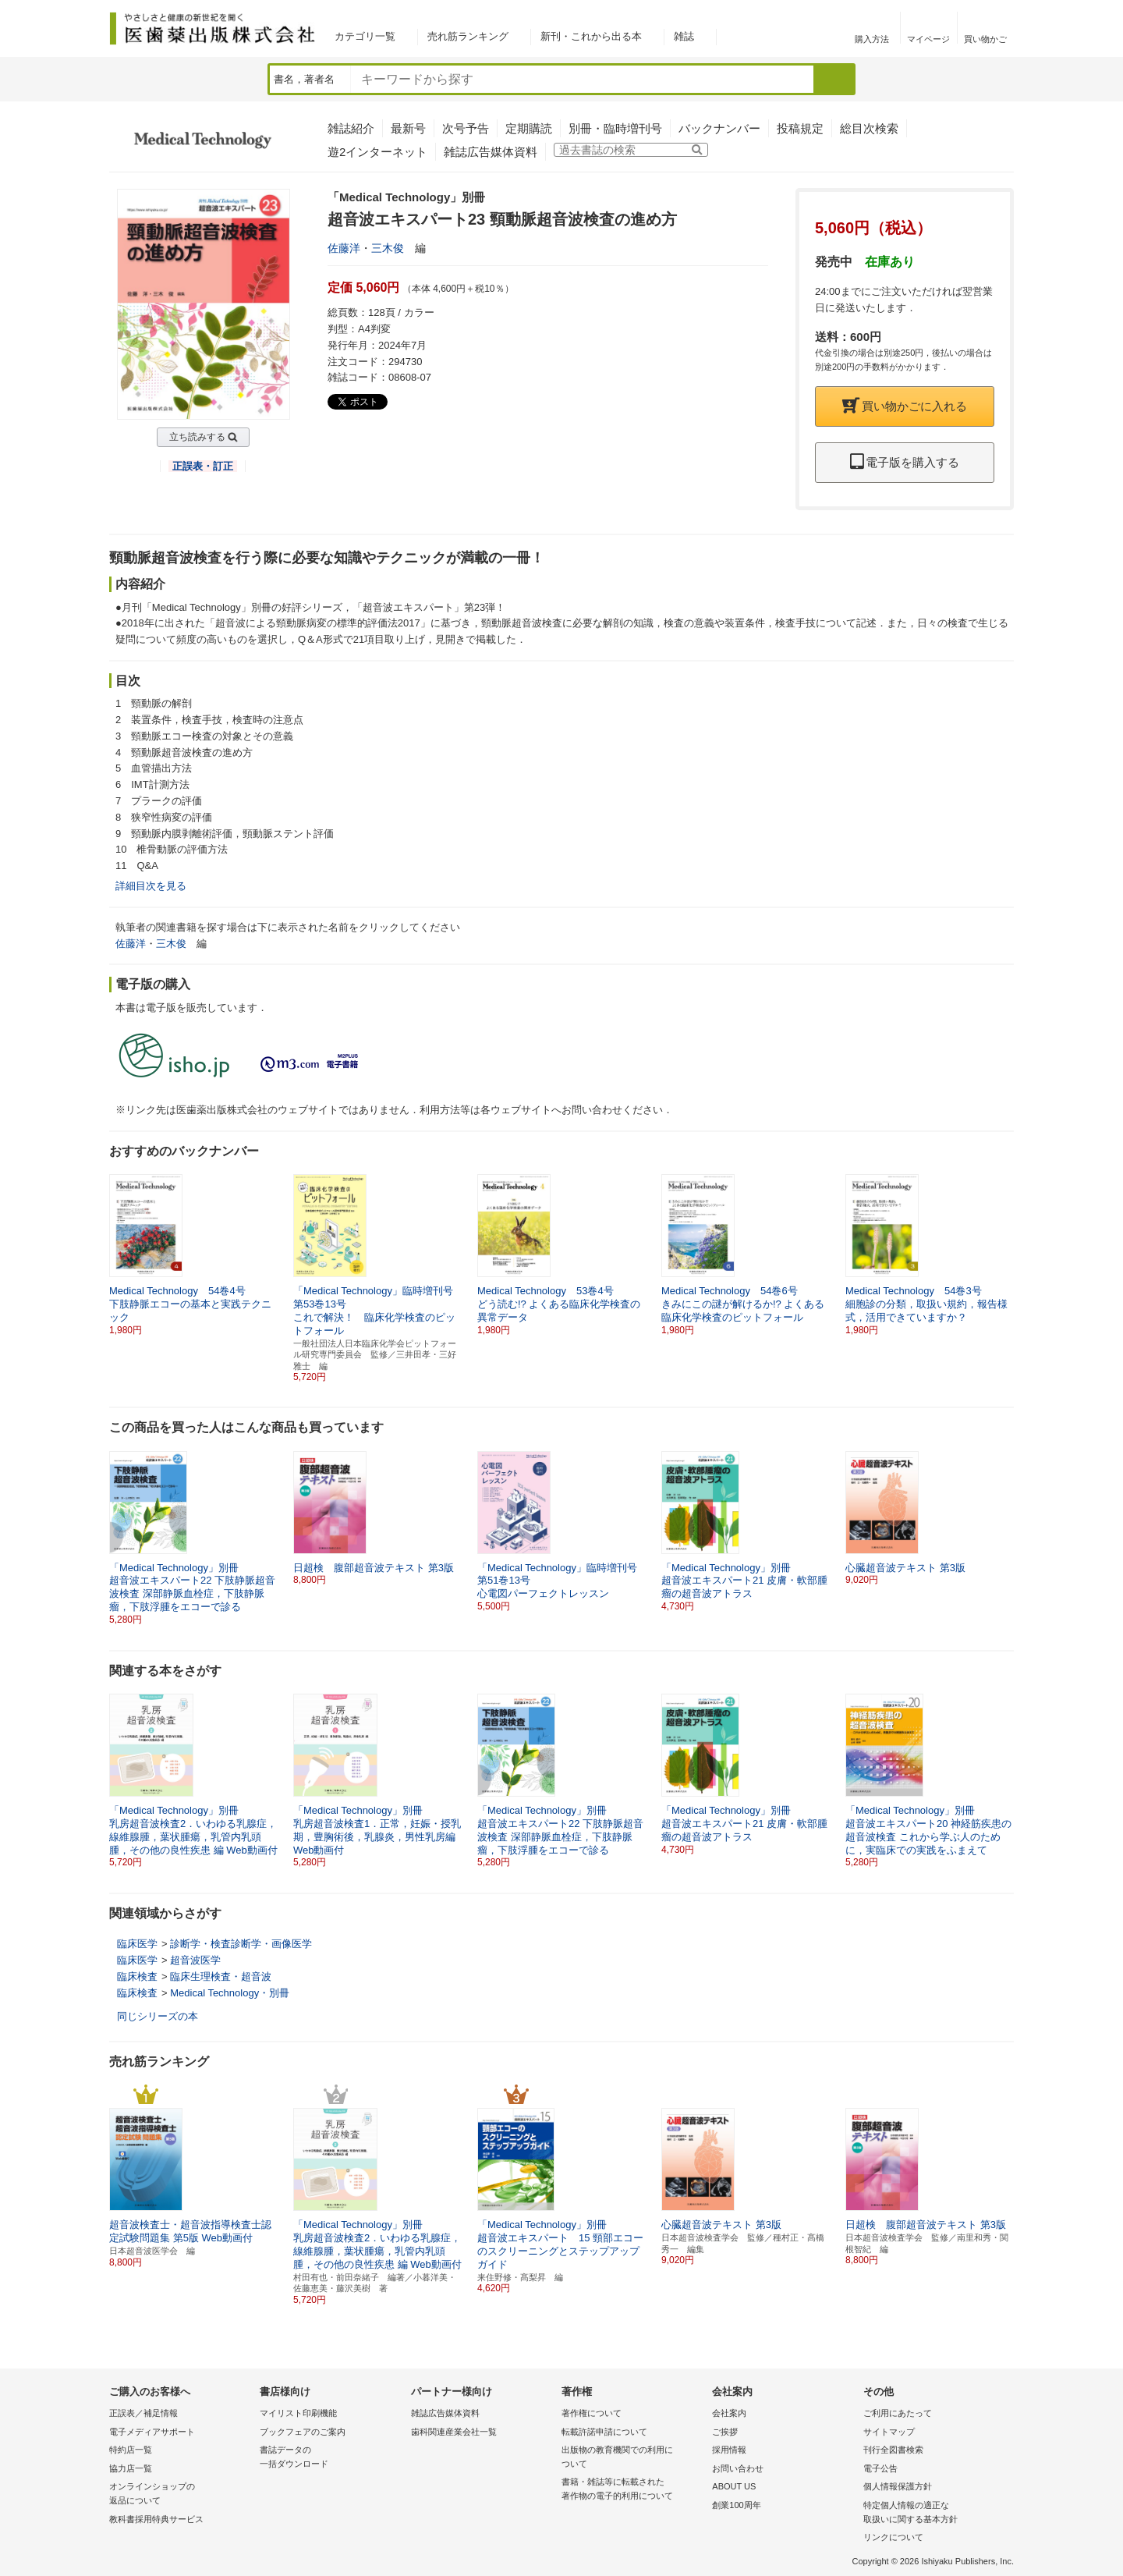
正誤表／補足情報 (143, 2413)
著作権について (592, 2413)
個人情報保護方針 (897, 2486)
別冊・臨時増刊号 (615, 128)
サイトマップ (889, 2431)
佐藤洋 (344, 248)
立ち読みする (197, 436)
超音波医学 (195, 1960)
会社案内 (729, 2413)
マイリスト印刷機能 (298, 2413)
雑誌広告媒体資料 (490, 151)
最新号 (408, 128)
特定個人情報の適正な (934, 2513)
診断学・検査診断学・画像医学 (241, 1944)
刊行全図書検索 (893, 2449)
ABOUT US (734, 2486)
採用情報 (729, 2449)
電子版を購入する (904, 462)
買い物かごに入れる (904, 406)
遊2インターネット (377, 151)
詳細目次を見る (150, 886)
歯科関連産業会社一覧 (454, 2431)
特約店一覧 (130, 2449)
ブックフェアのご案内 (302, 2431)
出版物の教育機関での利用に (633, 2458)
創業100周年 (736, 2505)
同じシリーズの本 (157, 2016)
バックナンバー (719, 128)
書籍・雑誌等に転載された (633, 2490)
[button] (1003, 1248)
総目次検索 (869, 128)
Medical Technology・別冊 (229, 1993)
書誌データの (331, 2458)
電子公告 (880, 2468)
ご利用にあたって (897, 2413)
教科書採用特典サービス (156, 2519)
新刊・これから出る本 (591, 36)
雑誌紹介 (351, 128)
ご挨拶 (725, 2431)
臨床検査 (137, 1976)
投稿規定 (800, 128)
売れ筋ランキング (467, 36)
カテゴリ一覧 (365, 36)
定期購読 (528, 128)
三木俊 (387, 248)
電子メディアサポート (152, 2431)
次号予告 (465, 128)
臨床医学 (137, 1944)
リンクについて (893, 2537)
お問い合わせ (737, 2468)
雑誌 (684, 36)
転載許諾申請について (604, 2431)
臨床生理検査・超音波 (220, 1976)
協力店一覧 (130, 2468)
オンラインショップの (180, 2494)
